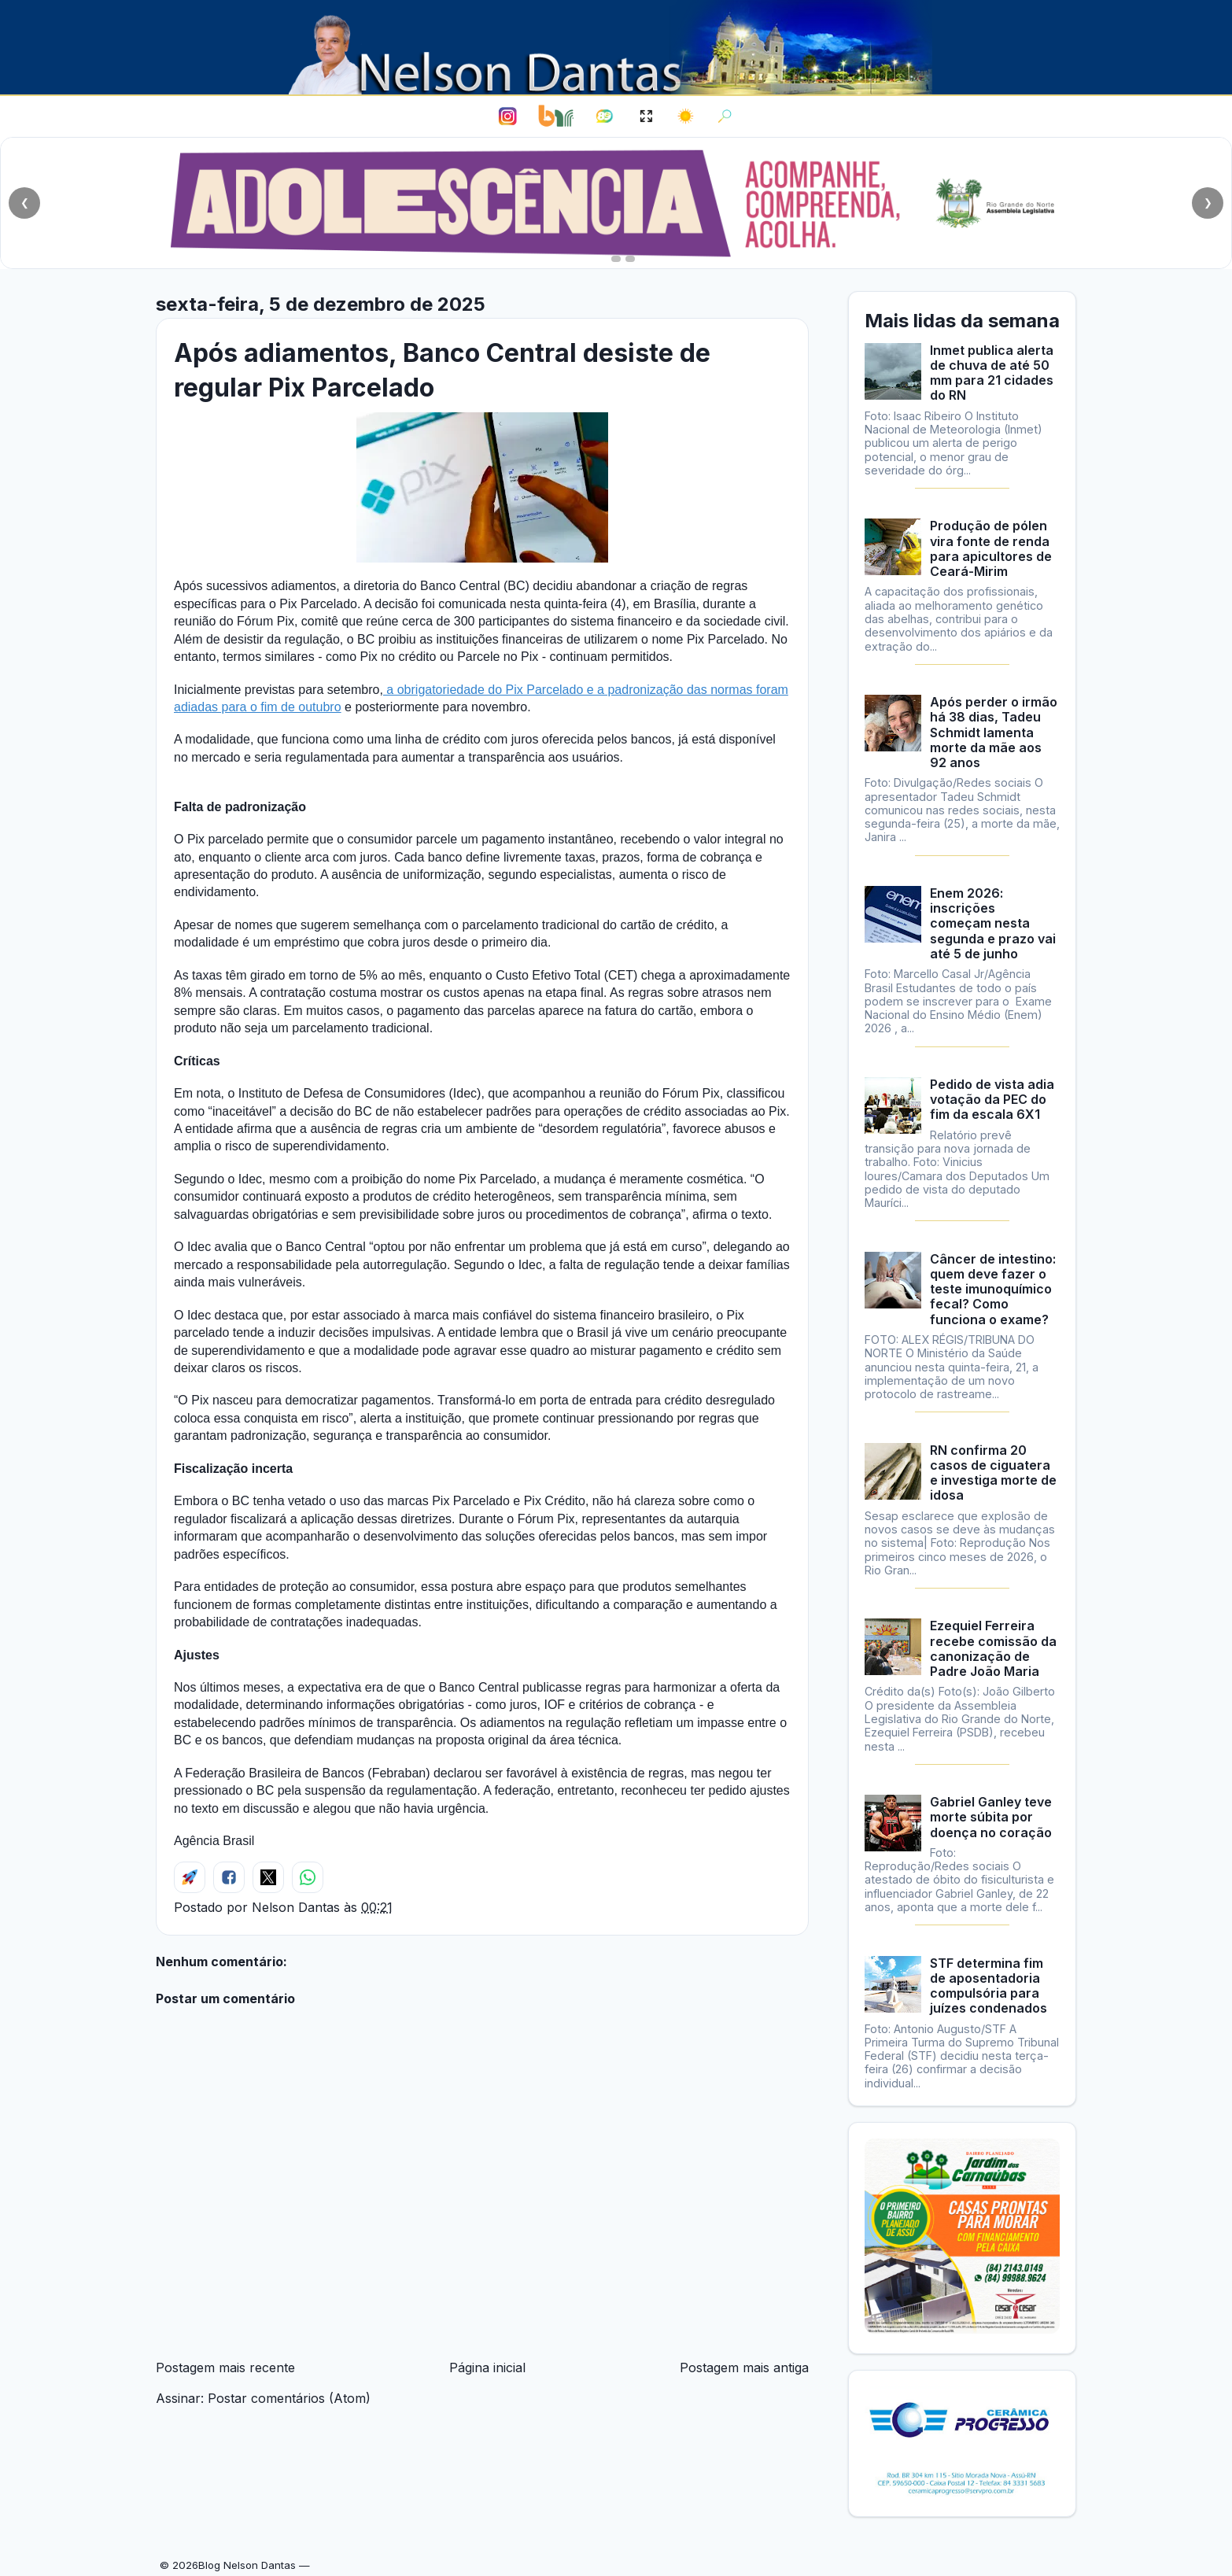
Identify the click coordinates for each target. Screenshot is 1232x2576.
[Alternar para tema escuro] (685, 116)
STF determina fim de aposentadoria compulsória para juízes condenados (988, 1986)
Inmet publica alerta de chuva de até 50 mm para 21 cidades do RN (991, 373)
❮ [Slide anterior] (24, 203)
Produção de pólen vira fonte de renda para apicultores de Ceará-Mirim (991, 548)
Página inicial (487, 2367)
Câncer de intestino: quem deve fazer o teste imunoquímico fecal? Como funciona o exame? (993, 1289)
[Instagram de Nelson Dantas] (507, 116)
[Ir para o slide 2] (616, 259)
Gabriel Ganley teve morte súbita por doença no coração (991, 1817)
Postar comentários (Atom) (289, 2398)
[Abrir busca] (725, 116)
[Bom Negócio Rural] (555, 116)
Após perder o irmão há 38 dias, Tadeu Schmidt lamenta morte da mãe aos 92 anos (993, 732)
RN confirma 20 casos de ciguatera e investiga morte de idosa (993, 1473)
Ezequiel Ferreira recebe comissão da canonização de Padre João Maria (993, 1648)
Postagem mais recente (225, 2367)
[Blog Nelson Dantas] (610, 47)
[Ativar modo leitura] (646, 116)
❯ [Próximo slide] (1208, 203)
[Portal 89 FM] (604, 116)
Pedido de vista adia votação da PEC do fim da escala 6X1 (992, 1099)
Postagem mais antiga (744, 2367)
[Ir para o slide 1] (602, 259)
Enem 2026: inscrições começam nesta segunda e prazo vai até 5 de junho (993, 923)
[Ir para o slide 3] (630, 259)
